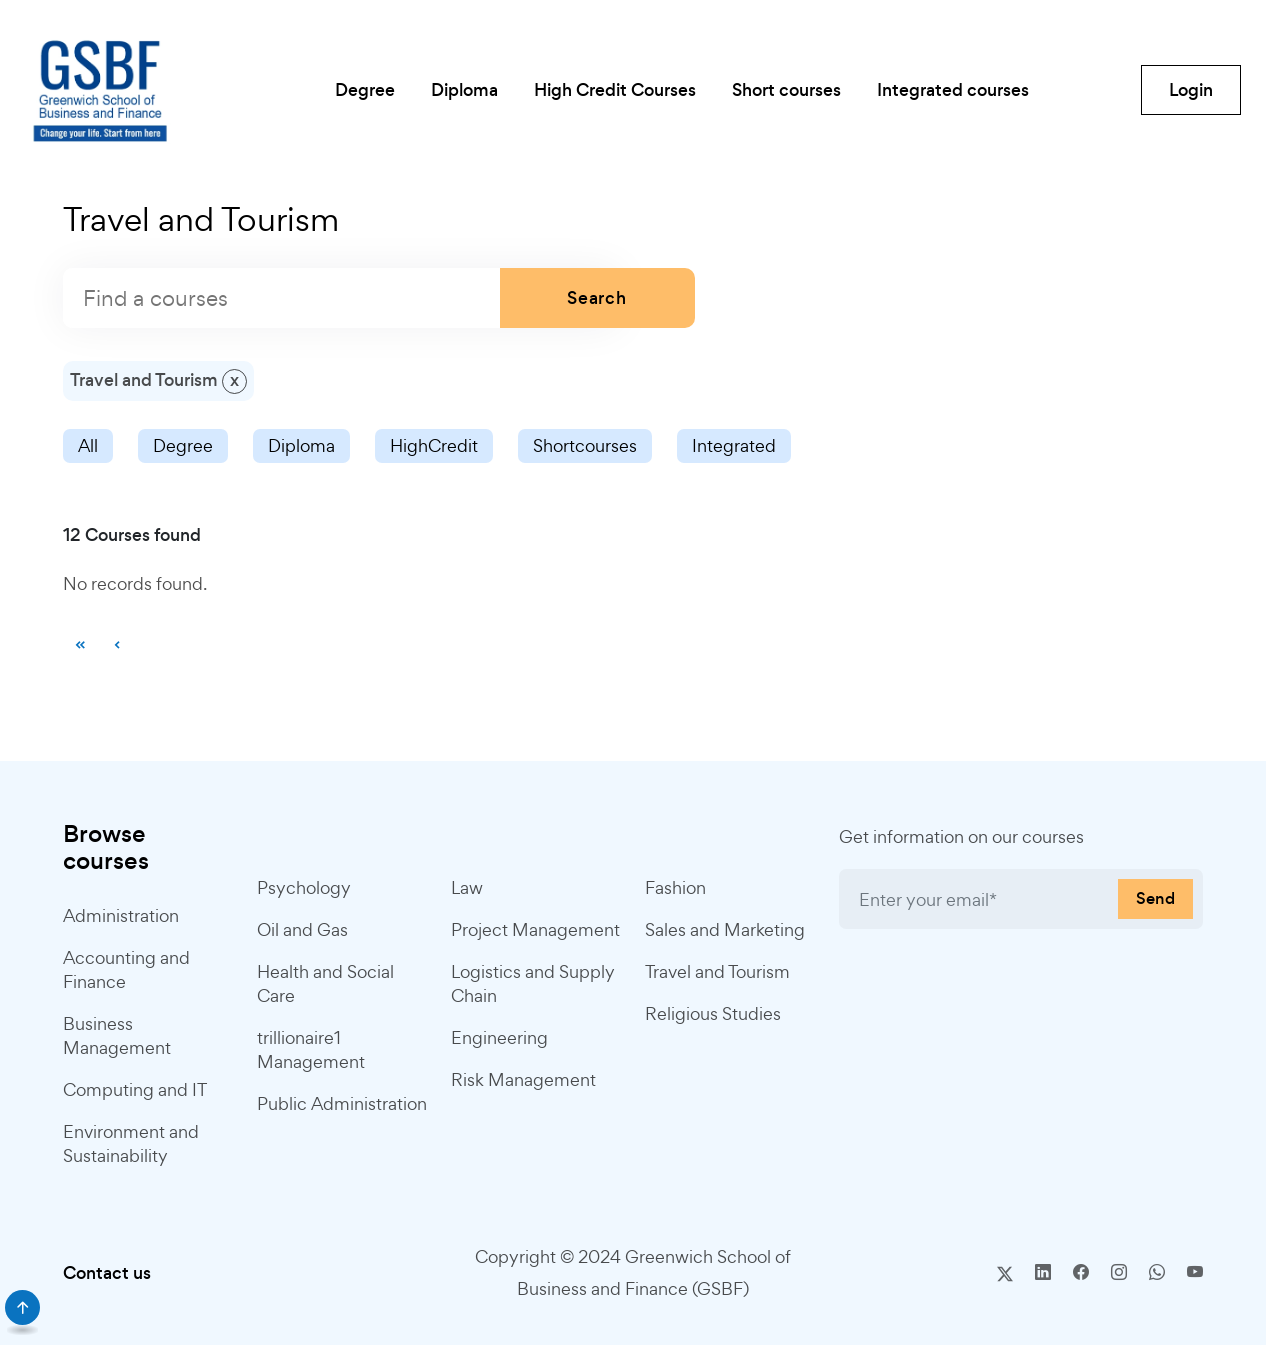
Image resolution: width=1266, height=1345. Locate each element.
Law (467, 887)
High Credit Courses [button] (615, 90)
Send (1155, 898)
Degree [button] (365, 90)
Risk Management (523, 1079)
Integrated (734, 445)
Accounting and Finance (126, 969)
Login (1191, 90)
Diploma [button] (464, 90)
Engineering (499, 1037)
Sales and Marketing (725, 929)
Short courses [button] (786, 90)
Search (597, 298)
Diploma (301, 445)
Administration (121, 915)
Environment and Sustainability (131, 1143)
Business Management (117, 1035)
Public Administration (342, 1103)
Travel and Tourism (717, 971)
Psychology (304, 887)
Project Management (535, 929)
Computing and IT (135, 1089)
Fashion (675, 887)
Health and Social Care (325, 983)
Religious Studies (713, 1013)
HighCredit (434, 445)
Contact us (107, 1273)
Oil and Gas (302, 929)
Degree (183, 445)
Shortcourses (585, 445)
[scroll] (22, 1307)
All (88, 445)
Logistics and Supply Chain (533, 983)
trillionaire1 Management (311, 1049)
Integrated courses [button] (953, 90)
